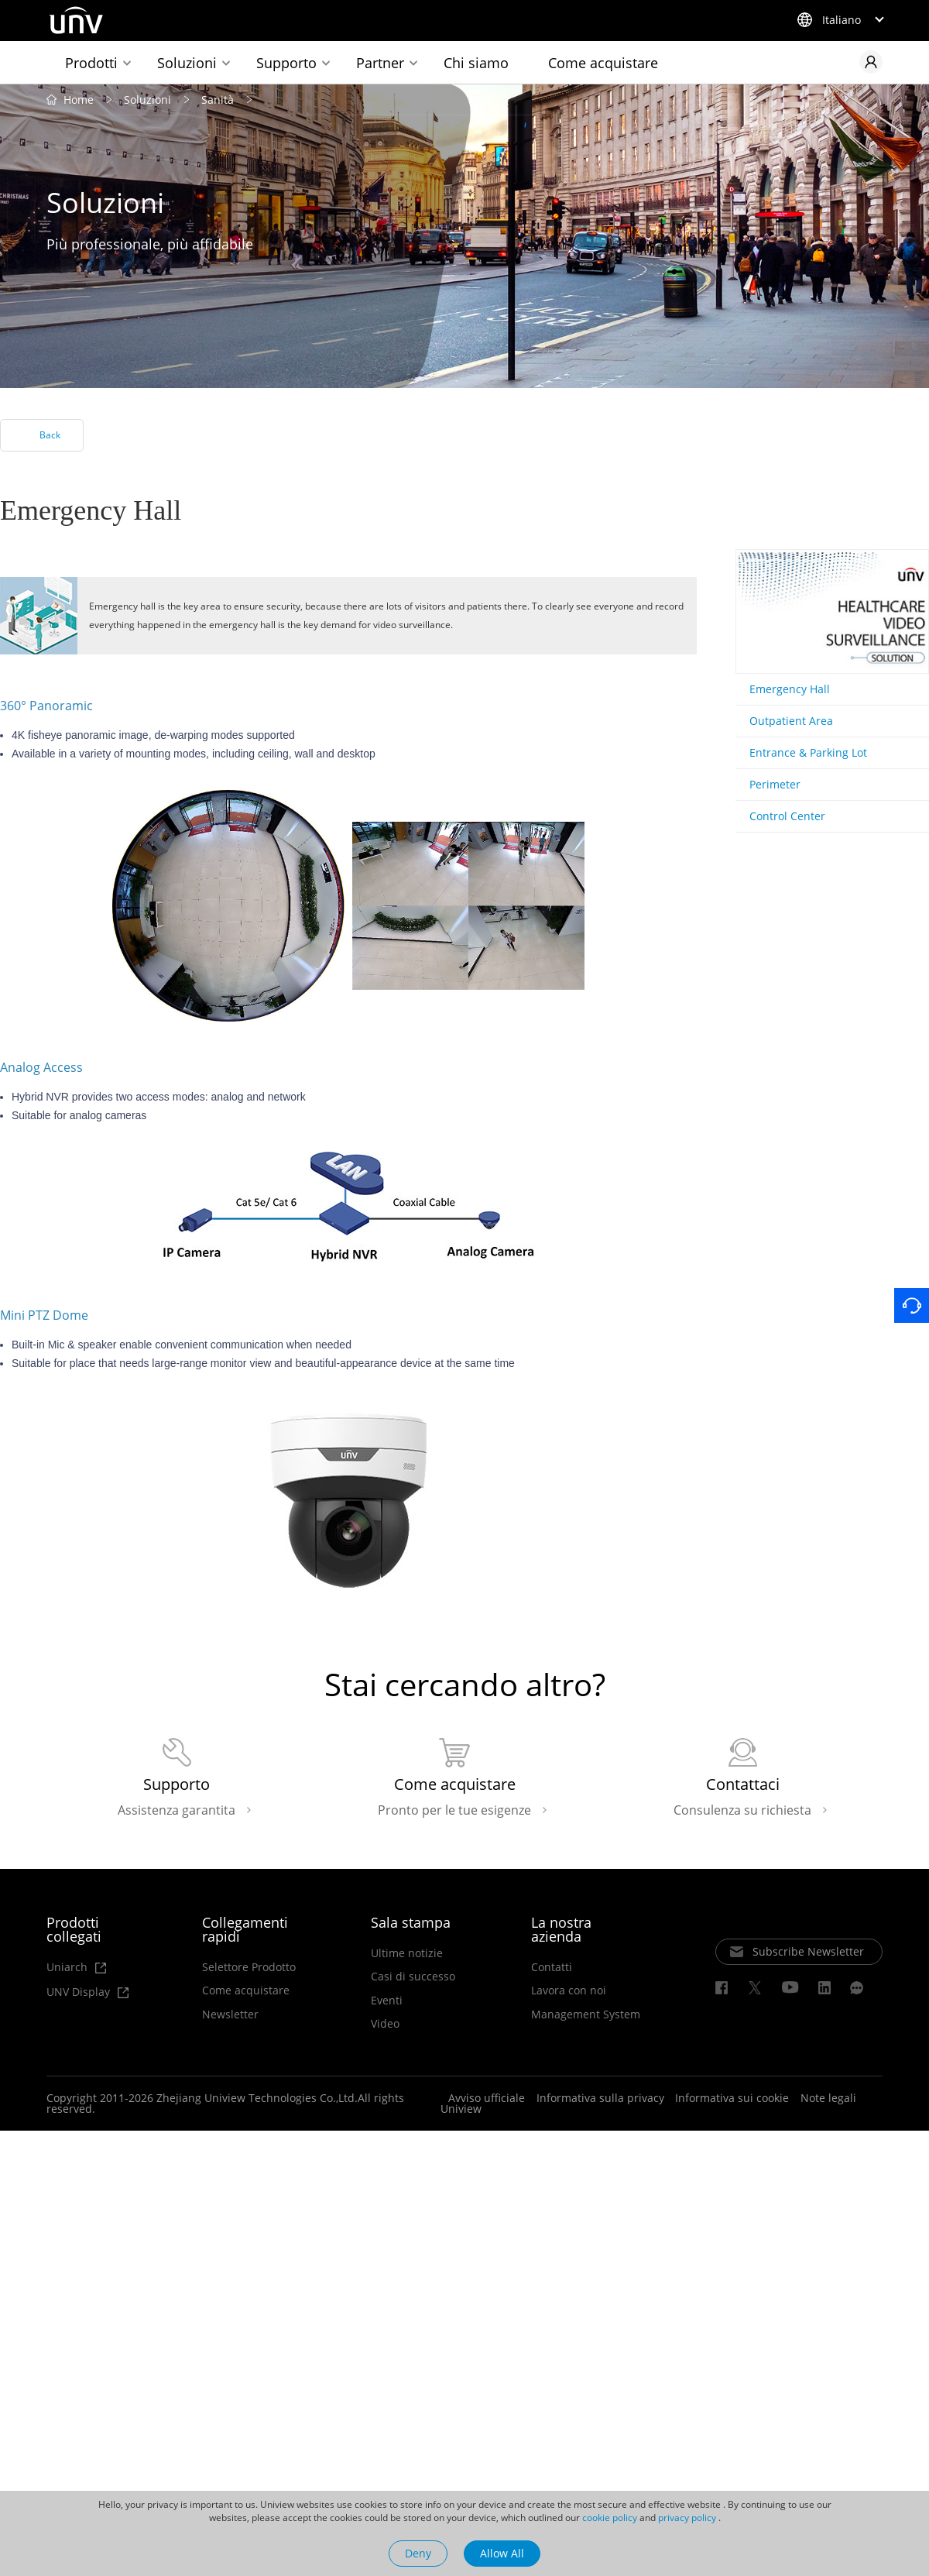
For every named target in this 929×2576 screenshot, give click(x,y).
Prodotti (91, 62)
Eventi (387, 2002)
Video (385, 2026)
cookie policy (609, 2517)
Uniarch (76, 1969)
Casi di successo (413, 1978)
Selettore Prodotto (249, 1968)
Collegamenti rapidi (245, 1931)
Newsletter (230, 2016)
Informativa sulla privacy (600, 2100)
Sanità (217, 100)
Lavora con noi (568, 1992)
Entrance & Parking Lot (808, 753)
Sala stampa (411, 1924)
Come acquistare (603, 62)
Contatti (551, 1968)
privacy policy (687, 2517)
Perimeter (774, 785)
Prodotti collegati (73, 1931)
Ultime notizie (407, 1954)
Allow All (502, 2553)
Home (78, 100)
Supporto (286, 62)
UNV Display (86, 1994)
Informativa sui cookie (732, 2100)
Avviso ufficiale (486, 2100)
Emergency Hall (789, 689)
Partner (380, 62)
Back (49, 436)
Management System (585, 2016)
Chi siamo (476, 62)
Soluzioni (187, 62)
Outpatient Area (791, 721)
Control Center (787, 816)
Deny (418, 2553)
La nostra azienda (561, 1931)
